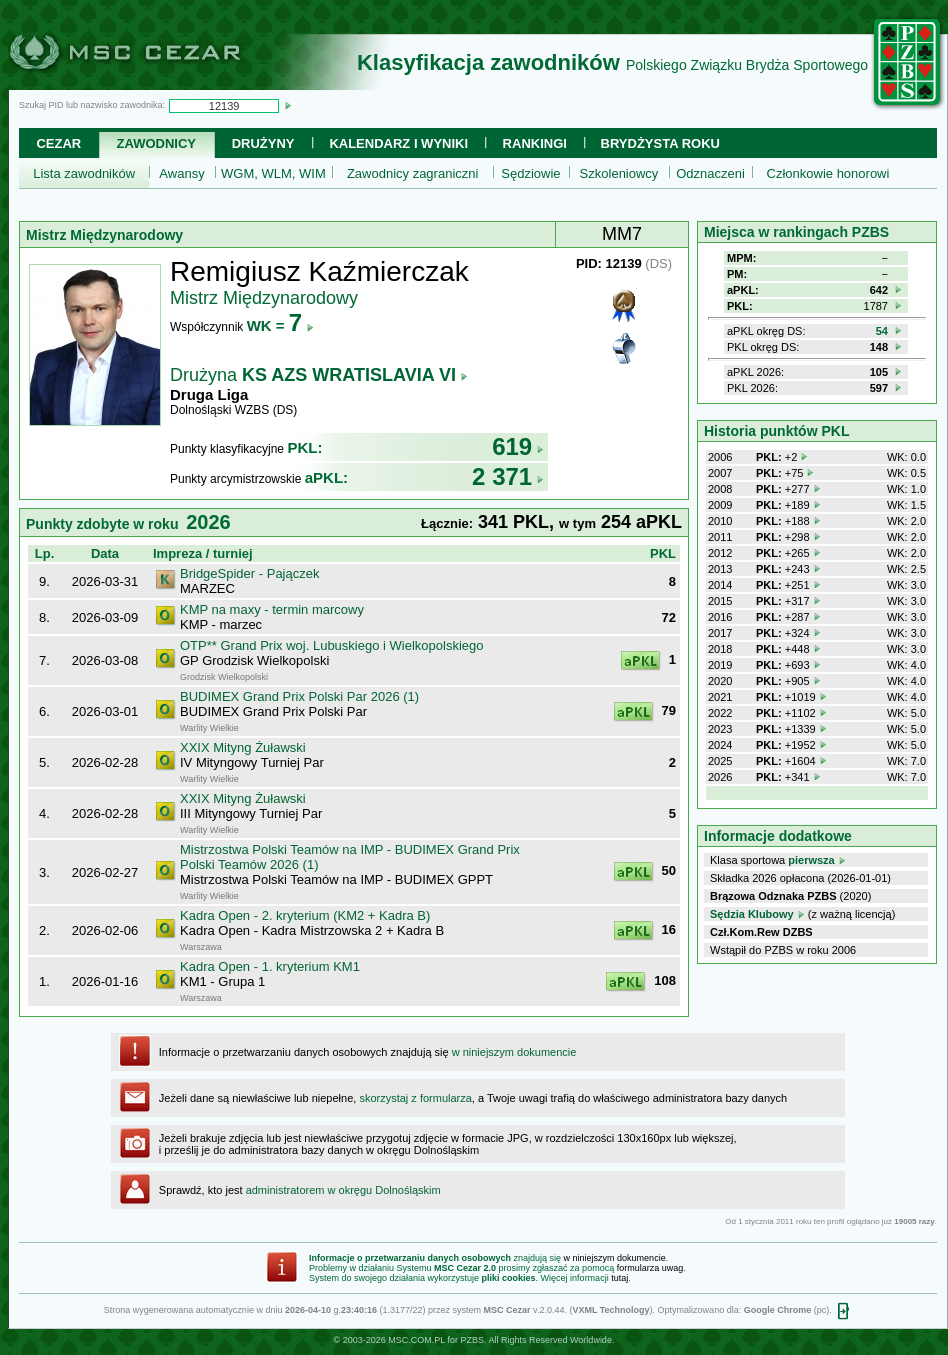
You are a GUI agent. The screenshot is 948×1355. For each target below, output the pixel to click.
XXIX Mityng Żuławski (243, 747)
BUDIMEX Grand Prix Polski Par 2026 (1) (299, 696)
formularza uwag (650, 1268)
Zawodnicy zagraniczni (413, 173)
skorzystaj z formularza (415, 1098)
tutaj (619, 1278)
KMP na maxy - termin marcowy (272, 609)
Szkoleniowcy (619, 173)
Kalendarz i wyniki (398, 143)
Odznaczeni (710, 173)
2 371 (508, 476)
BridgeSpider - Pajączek (249, 573)
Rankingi (535, 143)
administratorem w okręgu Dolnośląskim (343, 1190)
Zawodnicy (156, 143)
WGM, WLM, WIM (273, 173)
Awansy (181, 173)
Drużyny (263, 143)
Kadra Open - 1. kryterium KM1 (270, 966)
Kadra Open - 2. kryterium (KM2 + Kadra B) (305, 915)
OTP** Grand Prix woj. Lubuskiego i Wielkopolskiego (331, 645)
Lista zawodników (84, 173)
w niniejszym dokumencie (514, 1052)
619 (518, 446)
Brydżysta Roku (660, 143)
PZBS (472, 1340)
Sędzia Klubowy (752, 914)
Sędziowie (530, 173)
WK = (280, 325)
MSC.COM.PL (416, 1340)
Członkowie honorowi (828, 173)
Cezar (58, 143)
